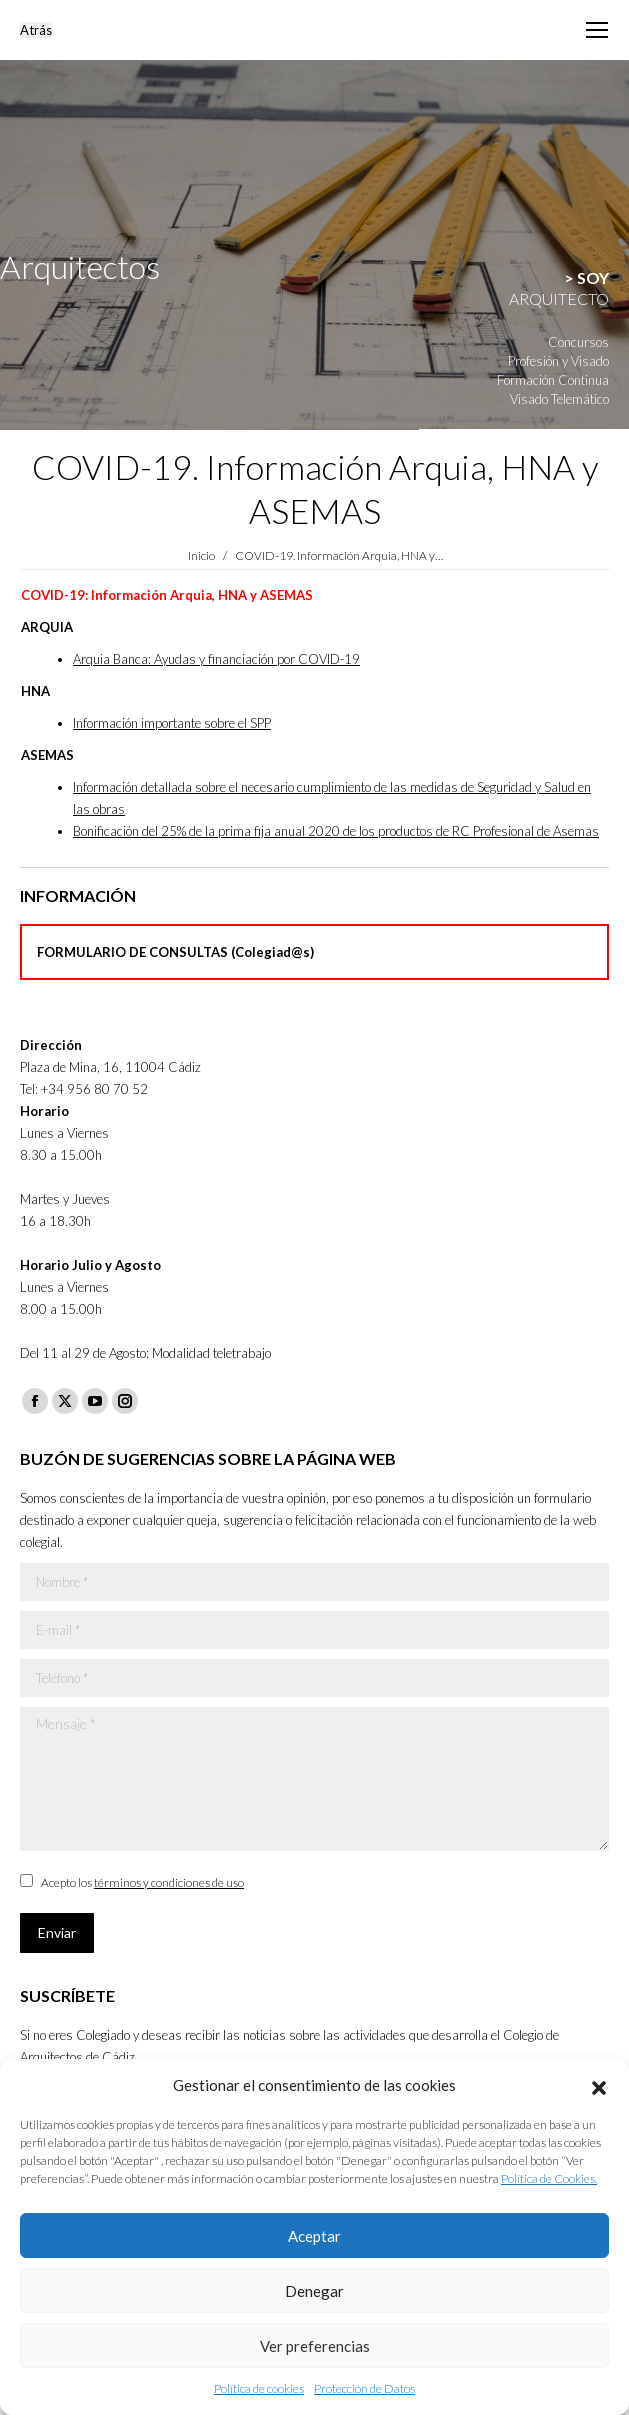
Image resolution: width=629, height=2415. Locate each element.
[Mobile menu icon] (597, 30)
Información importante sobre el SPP (172, 723)
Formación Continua (553, 380)
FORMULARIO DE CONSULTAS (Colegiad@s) (175, 952)
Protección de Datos (364, 2388)
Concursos (578, 342)
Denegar (314, 2291)
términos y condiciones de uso (169, 1882)
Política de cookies (259, 2388)
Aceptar (314, 2236)
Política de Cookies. (549, 2178)
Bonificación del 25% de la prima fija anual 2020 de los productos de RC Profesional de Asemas (336, 831)
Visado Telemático (559, 399)
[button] (599, 2085)
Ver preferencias (315, 2346)
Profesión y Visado (558, 361)
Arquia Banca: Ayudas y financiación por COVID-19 (216, 659)
